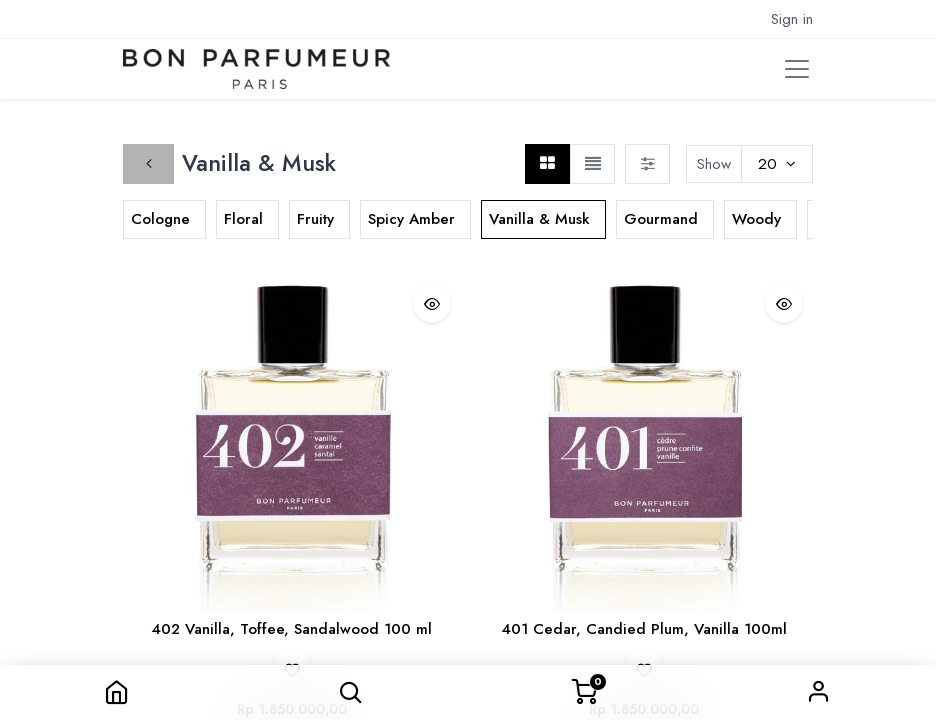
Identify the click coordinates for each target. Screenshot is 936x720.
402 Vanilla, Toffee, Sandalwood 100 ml (291, 629)
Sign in (819, 692)
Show (714, 164)
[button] (351, 692)
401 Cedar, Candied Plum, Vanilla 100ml (644, 629)
